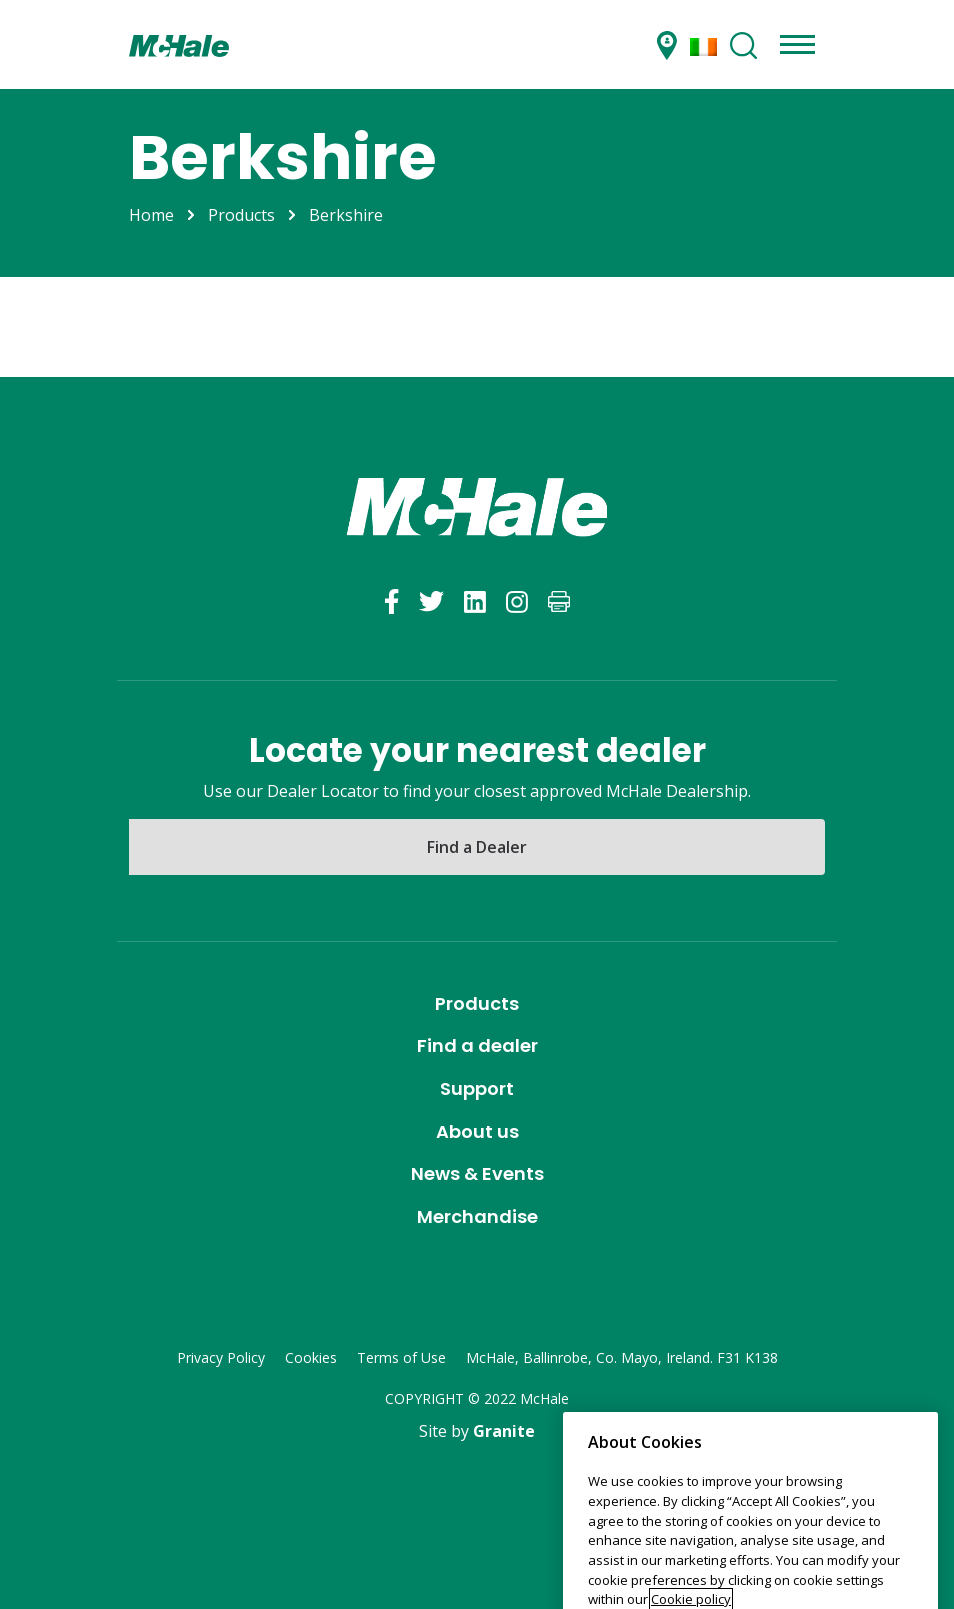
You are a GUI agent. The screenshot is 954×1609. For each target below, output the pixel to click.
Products (241, 215)
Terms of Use (401, 1357)
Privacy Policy (221, 1357)
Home (151, 215)
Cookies (311, 1357)
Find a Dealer (477, 847)
